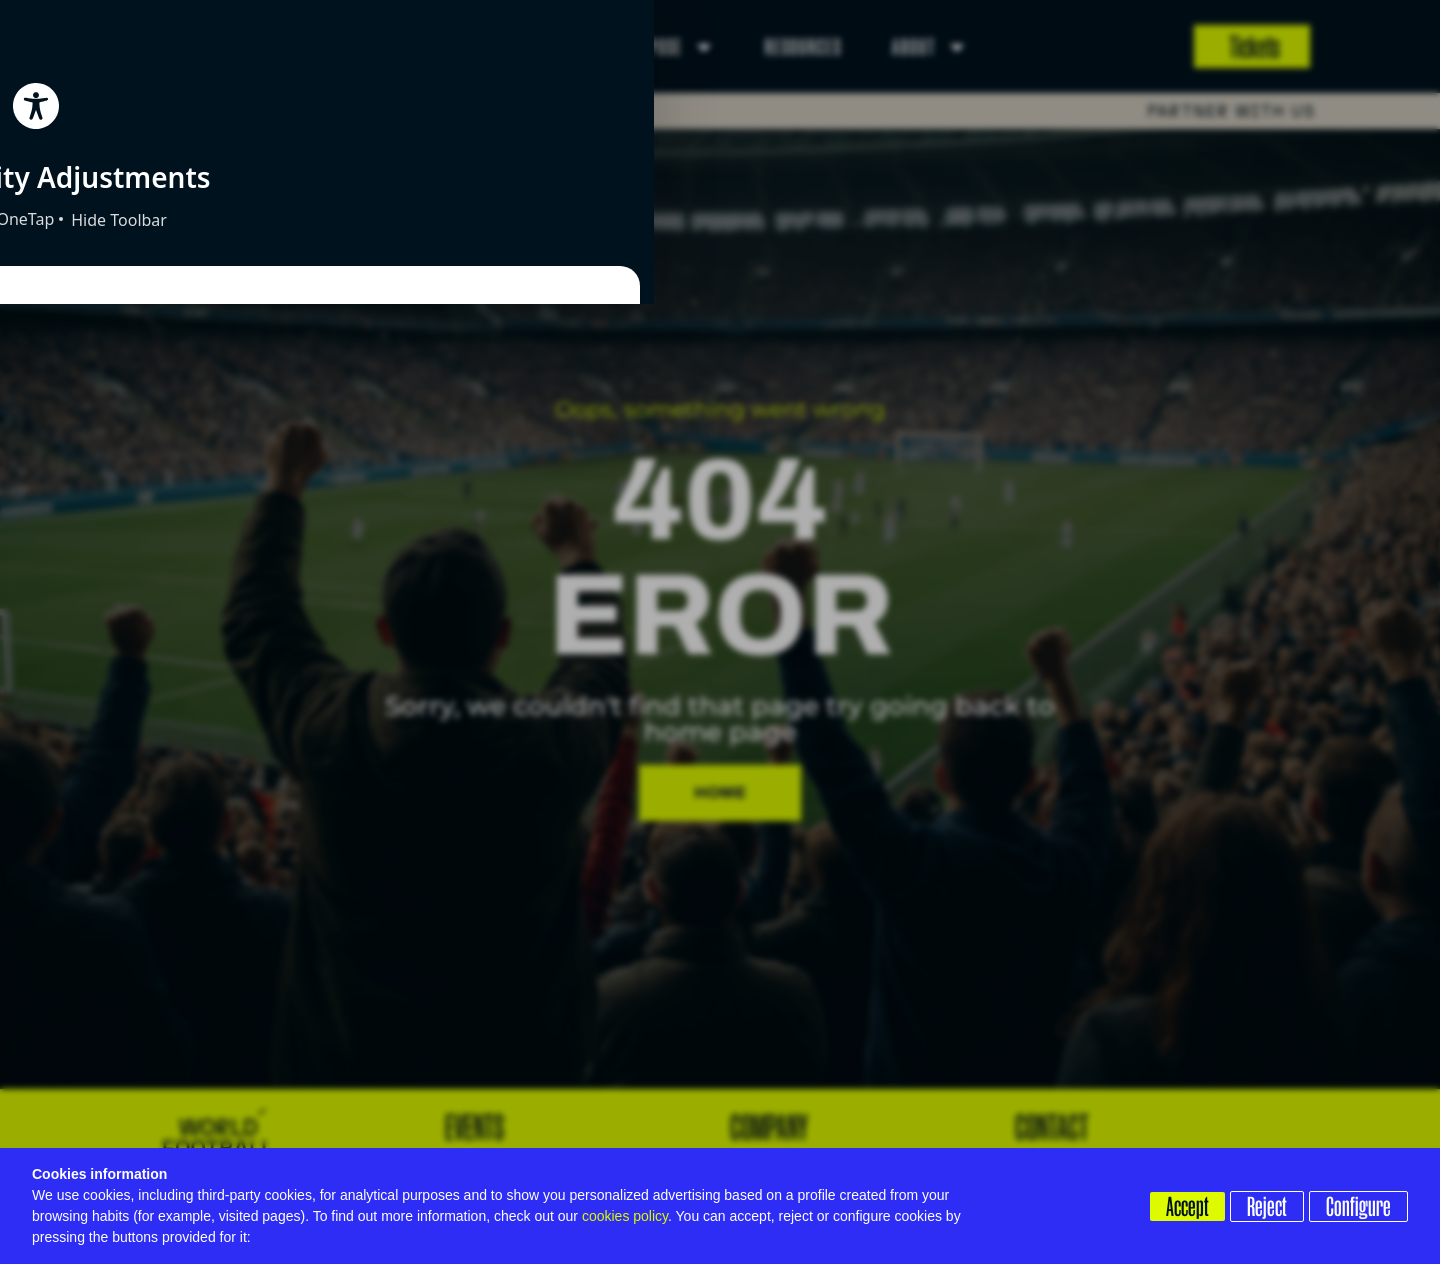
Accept (1173, 1205)
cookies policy (625, 1216)
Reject (1260, 1205)
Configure (1358, 1205)
